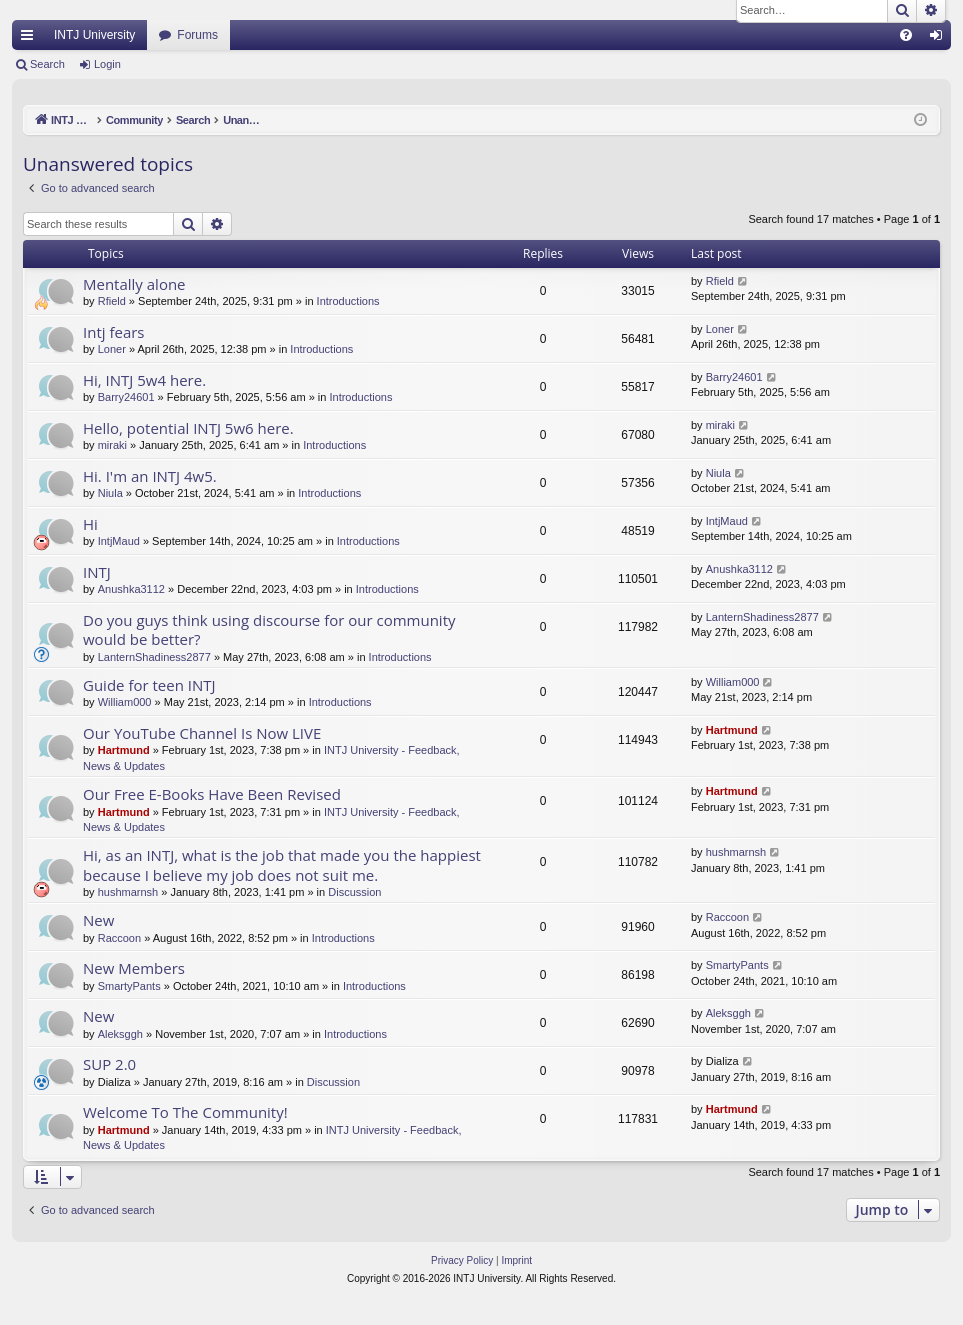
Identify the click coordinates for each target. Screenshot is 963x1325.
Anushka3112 (131, 589)
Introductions (348, 301)
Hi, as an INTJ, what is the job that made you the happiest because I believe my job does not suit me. (282, 864)
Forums (197, 35)
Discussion (354, 892)
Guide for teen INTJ (149, 685)
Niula (110, 493)
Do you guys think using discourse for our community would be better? (269, 629)
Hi (90, 524)
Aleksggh (120, 1034)
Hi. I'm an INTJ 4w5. (150, 476)
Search (47, 64)
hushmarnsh (128, 892)
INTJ (97, 572)
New (98, 920)
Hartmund (124, 750)
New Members (134, 968)
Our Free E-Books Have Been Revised (212, 794)
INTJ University (94, 35)
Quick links (31, 39)
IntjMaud (119, 541)
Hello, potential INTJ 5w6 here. (188, 428)
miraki (112, 445)
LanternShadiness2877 (154, 657)
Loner (112, 349)
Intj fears (114, 332)
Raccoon (119, 938)
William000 (125, 702)
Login (107, 64)
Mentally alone (134, 284)
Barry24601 (126, 397)
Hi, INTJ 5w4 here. (144, 380)
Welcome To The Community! (185, 1112)
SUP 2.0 (109, 1064)
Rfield (112, 301)
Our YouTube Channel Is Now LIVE (202, 733)
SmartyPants (129, 986)
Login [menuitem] (940, 39)
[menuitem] (906, 35)
